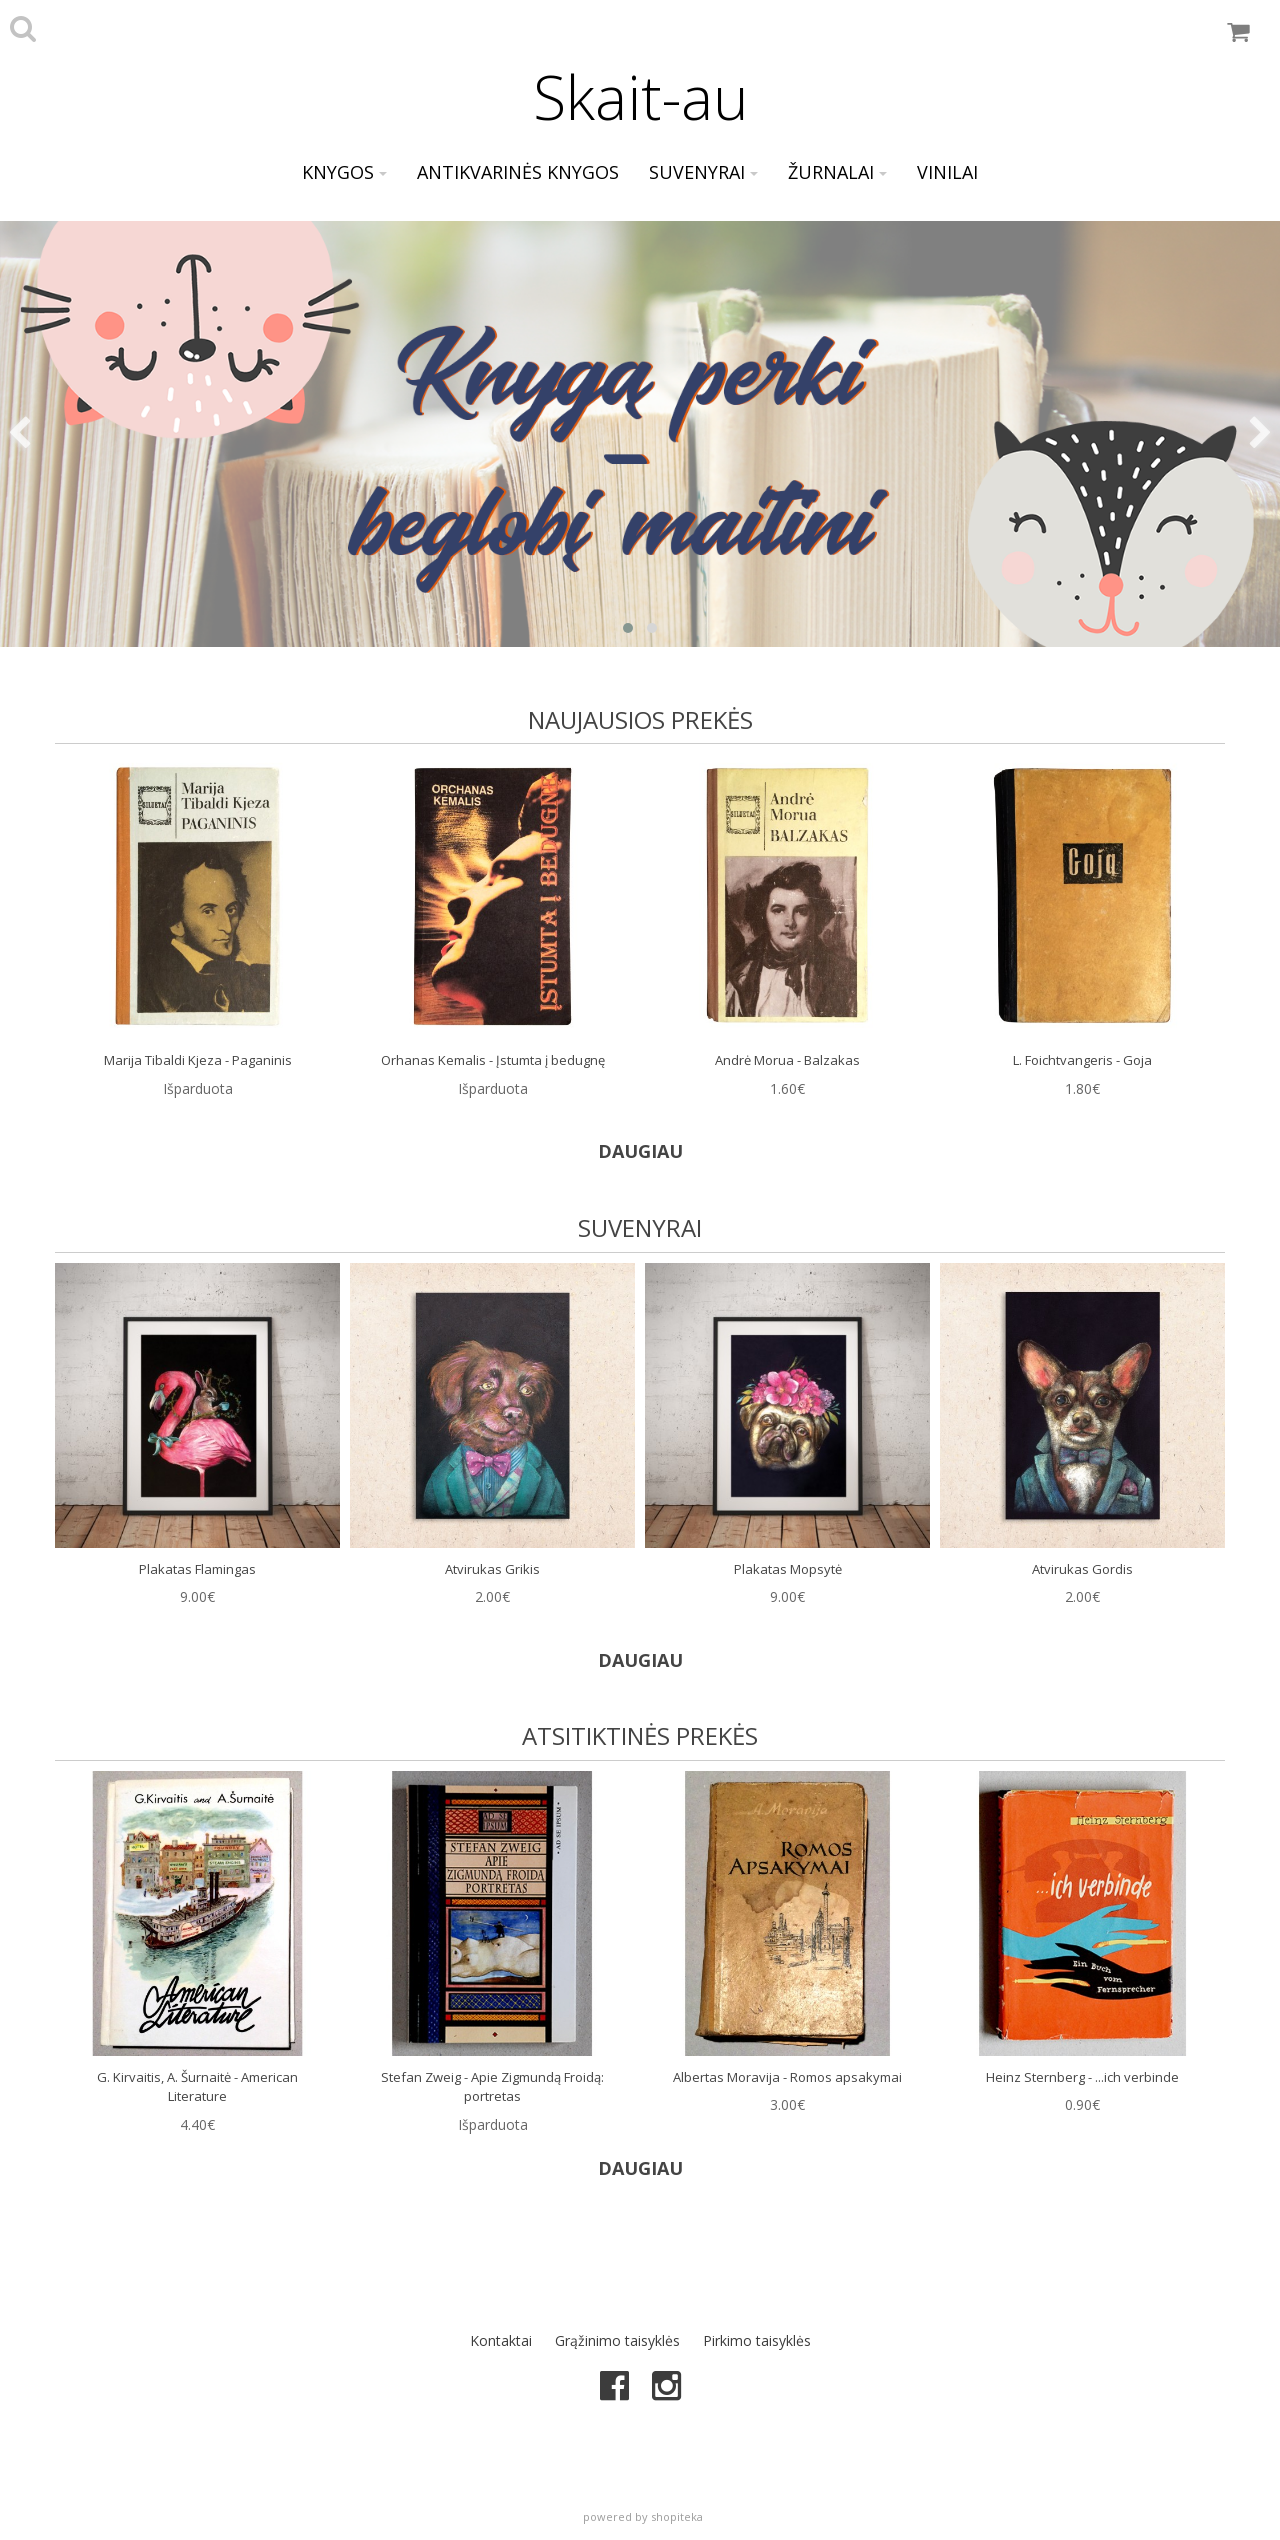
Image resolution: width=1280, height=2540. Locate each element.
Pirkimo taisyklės (757, 2340)
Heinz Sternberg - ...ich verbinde (1082, 2077)
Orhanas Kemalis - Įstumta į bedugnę (493, 1060)
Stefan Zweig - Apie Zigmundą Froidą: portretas (492, 2087)
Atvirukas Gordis (1082, 1569)
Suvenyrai (703, 172)
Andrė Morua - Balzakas (787, 1060)
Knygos (344, 172)
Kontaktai (501, 2340)
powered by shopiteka (643, 2516)
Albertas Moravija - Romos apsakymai (787, 2077)
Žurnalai (837, 172)
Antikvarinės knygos (518, 172)
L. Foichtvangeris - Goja (1082, 1060)
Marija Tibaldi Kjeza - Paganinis (198, 1060)
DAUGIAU (640, 1151)
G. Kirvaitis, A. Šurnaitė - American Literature (197, 2087)
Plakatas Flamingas (197, 1569)
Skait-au (640, 97)
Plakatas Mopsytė (788, 1569)
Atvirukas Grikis (492, 1569)
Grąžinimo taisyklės (617, 2340)
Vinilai (947, 172)
